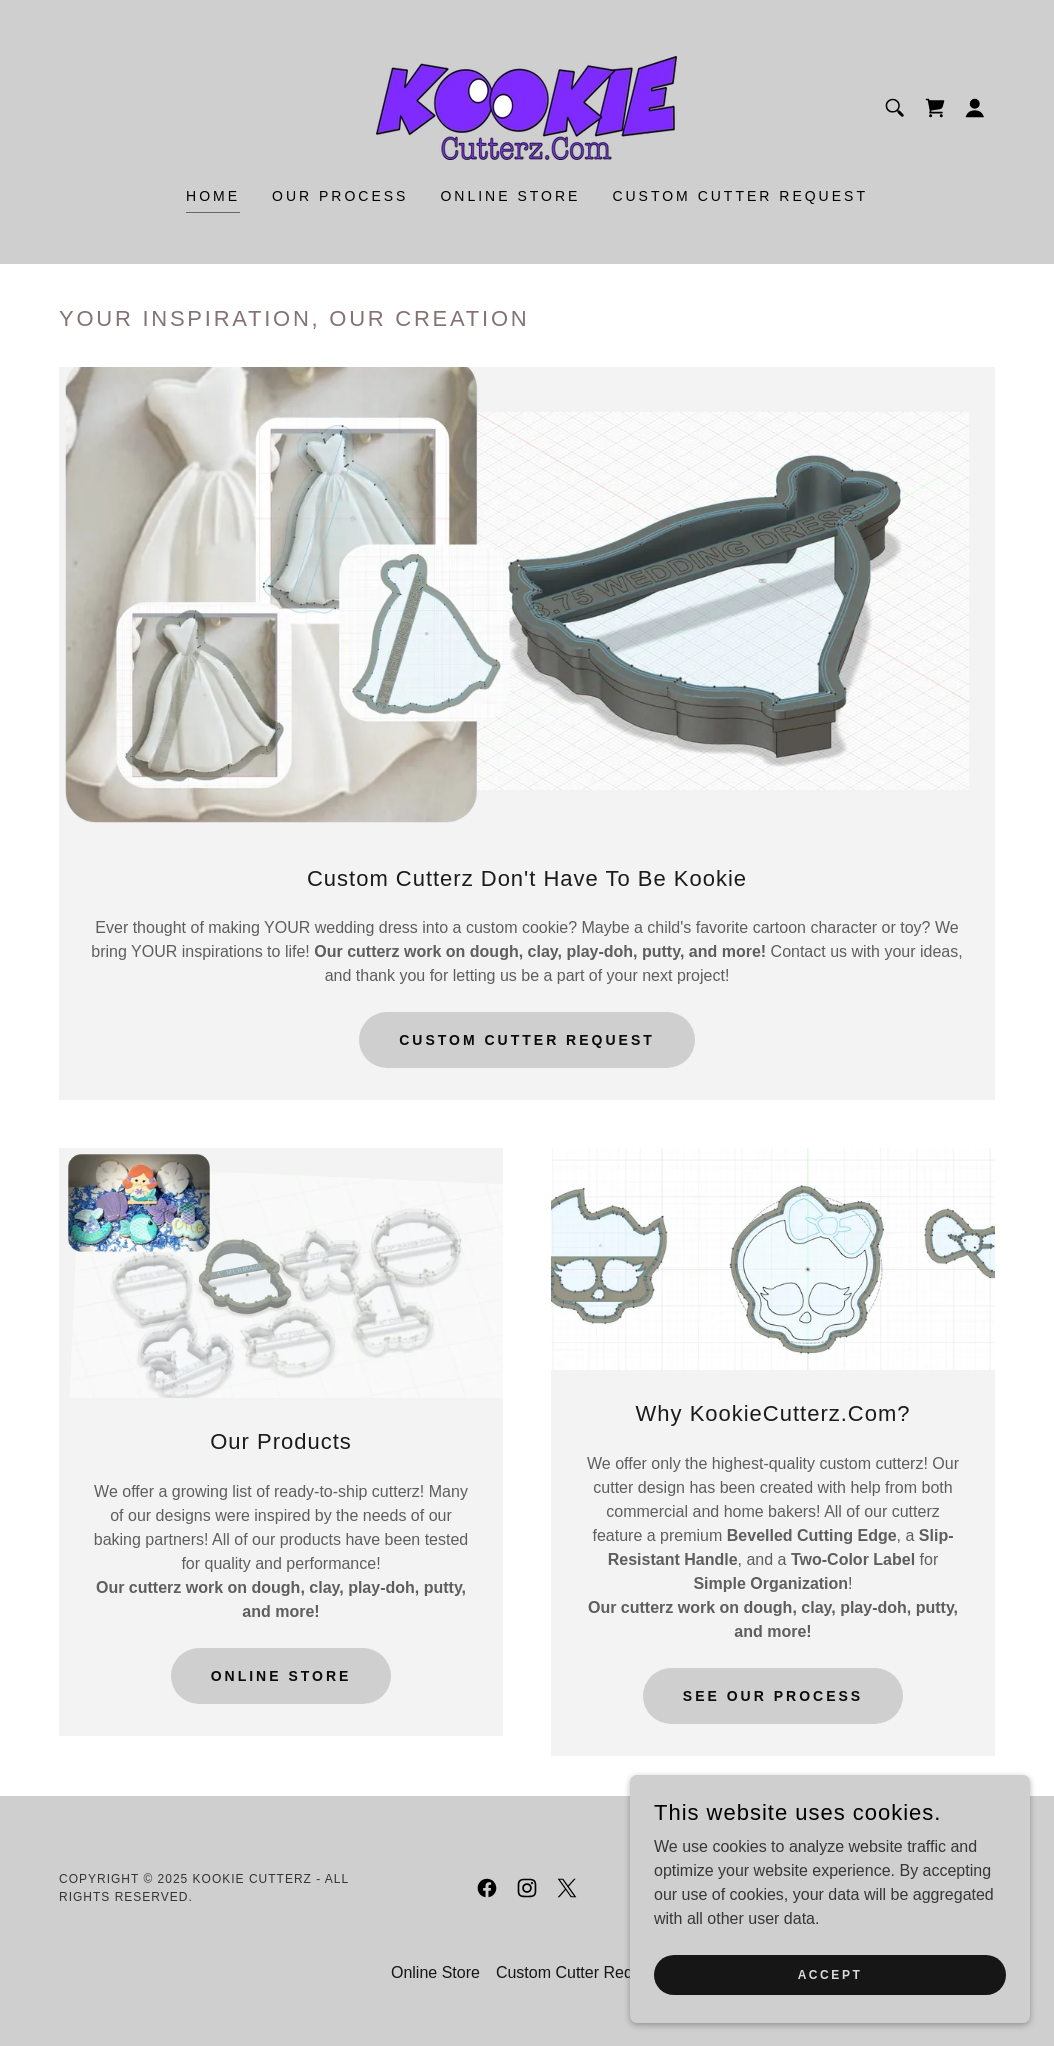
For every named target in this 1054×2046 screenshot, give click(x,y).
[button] (975, 108)
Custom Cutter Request (527, 1040)
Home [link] (213, 196)
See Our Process (773, 1696)
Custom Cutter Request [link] (740, 196)
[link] (526, 106)
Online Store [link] (510, 196)
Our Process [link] (340, 196)
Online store (281, 1676)
